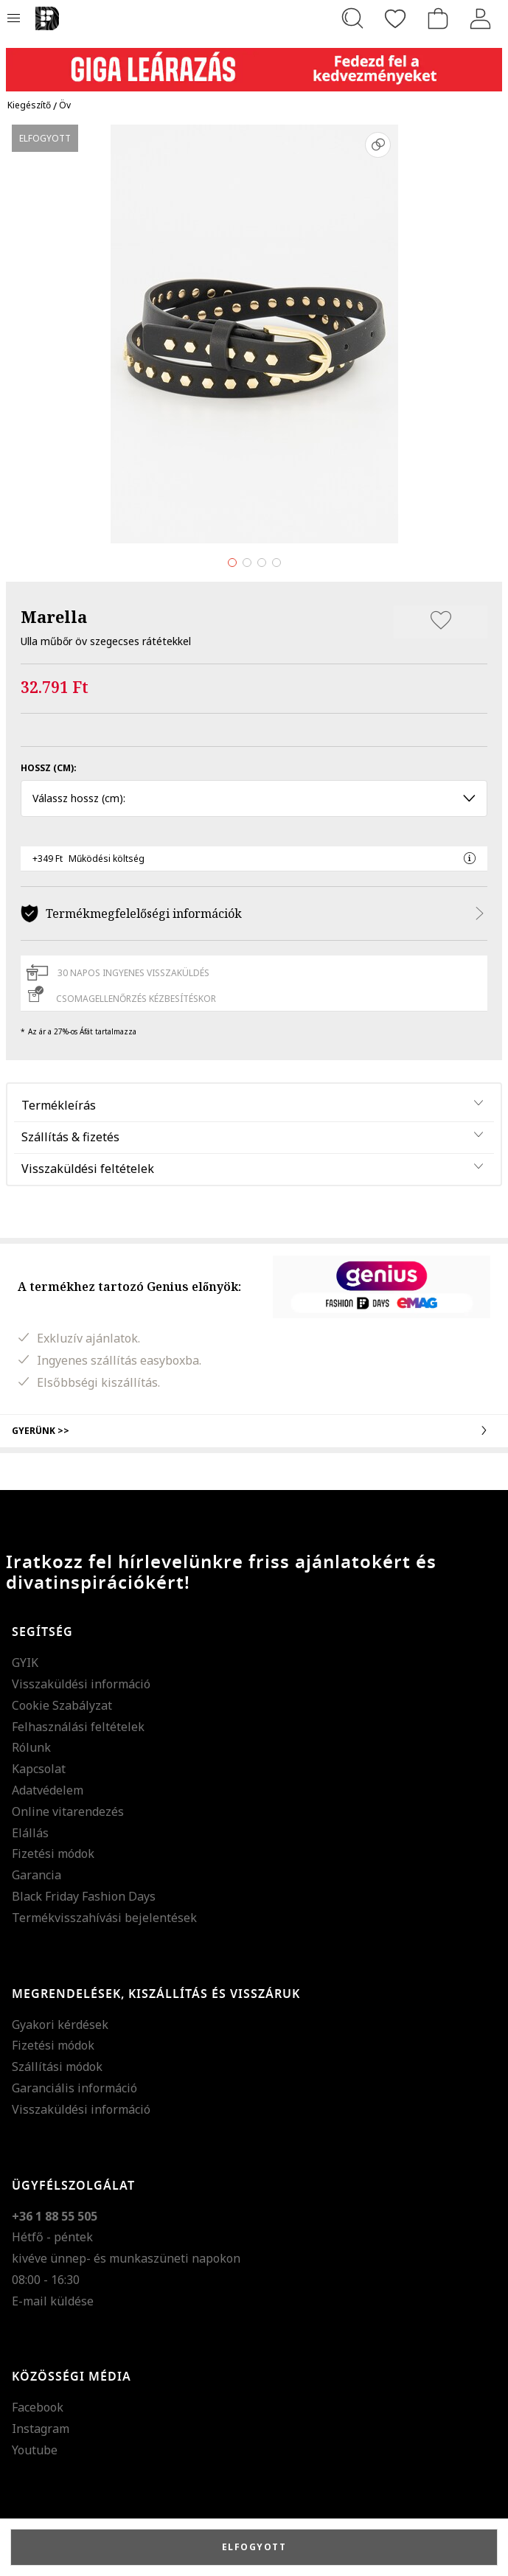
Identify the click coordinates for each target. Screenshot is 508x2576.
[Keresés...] (352, 18)
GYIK (25, 1662)
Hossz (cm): (49, 768)
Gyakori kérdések (60, 2024)
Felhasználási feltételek (78, 1727)
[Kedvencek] (395, 18)
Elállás (30, 1833)
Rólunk (31, 1747)
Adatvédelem (47, 1790)
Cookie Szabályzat (62, 1705)
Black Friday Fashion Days (84, 1896)
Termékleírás (58, 1105)
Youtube (35, 2450)
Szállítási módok (57, 2066)
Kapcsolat (39, 1769)
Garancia (36, 1875)
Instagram (40, 2428)
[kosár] (438, 18)
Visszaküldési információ (81, 1684)
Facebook (37, 2407)
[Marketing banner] (254, 63)
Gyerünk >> (254, 1430)
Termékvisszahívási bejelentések (104, 1918)
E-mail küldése (53, 2301)
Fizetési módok (53, 1853)
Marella (54, 616)
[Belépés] (480, 18)
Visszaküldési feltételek (87, 1168)
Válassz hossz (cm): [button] (254, 798)
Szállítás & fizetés (70, 1137)
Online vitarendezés (68, 1811)
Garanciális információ (74, 2088)
